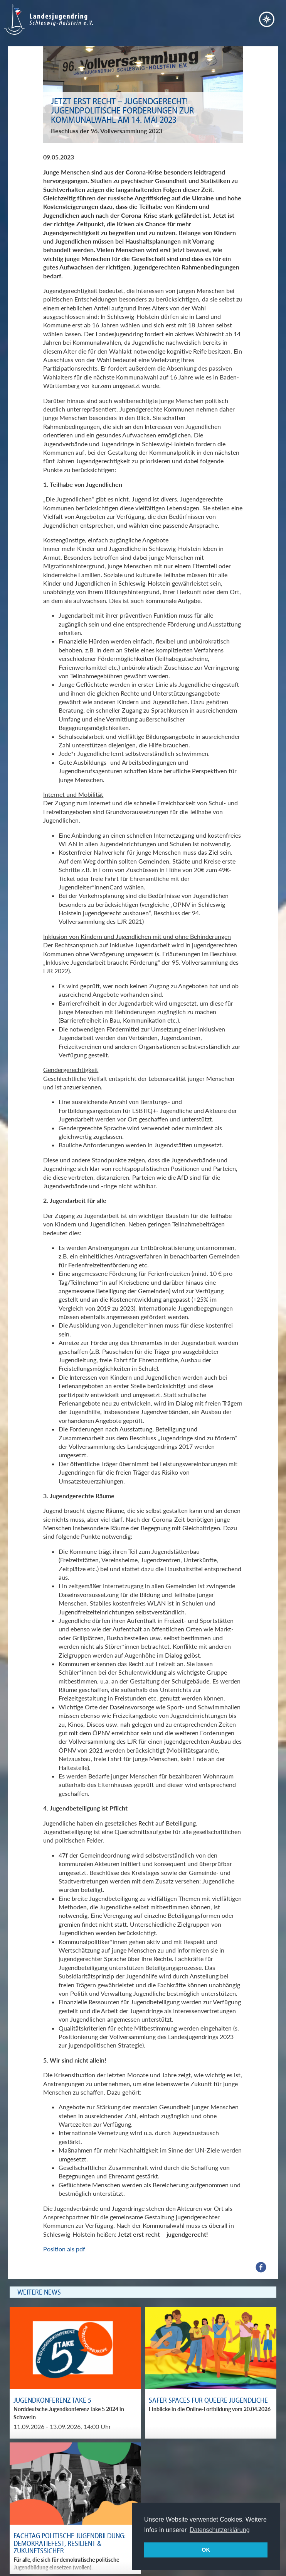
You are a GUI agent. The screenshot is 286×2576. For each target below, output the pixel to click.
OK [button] (206, 2550)
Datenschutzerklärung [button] (220, 2530)
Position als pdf (65, 2249)
